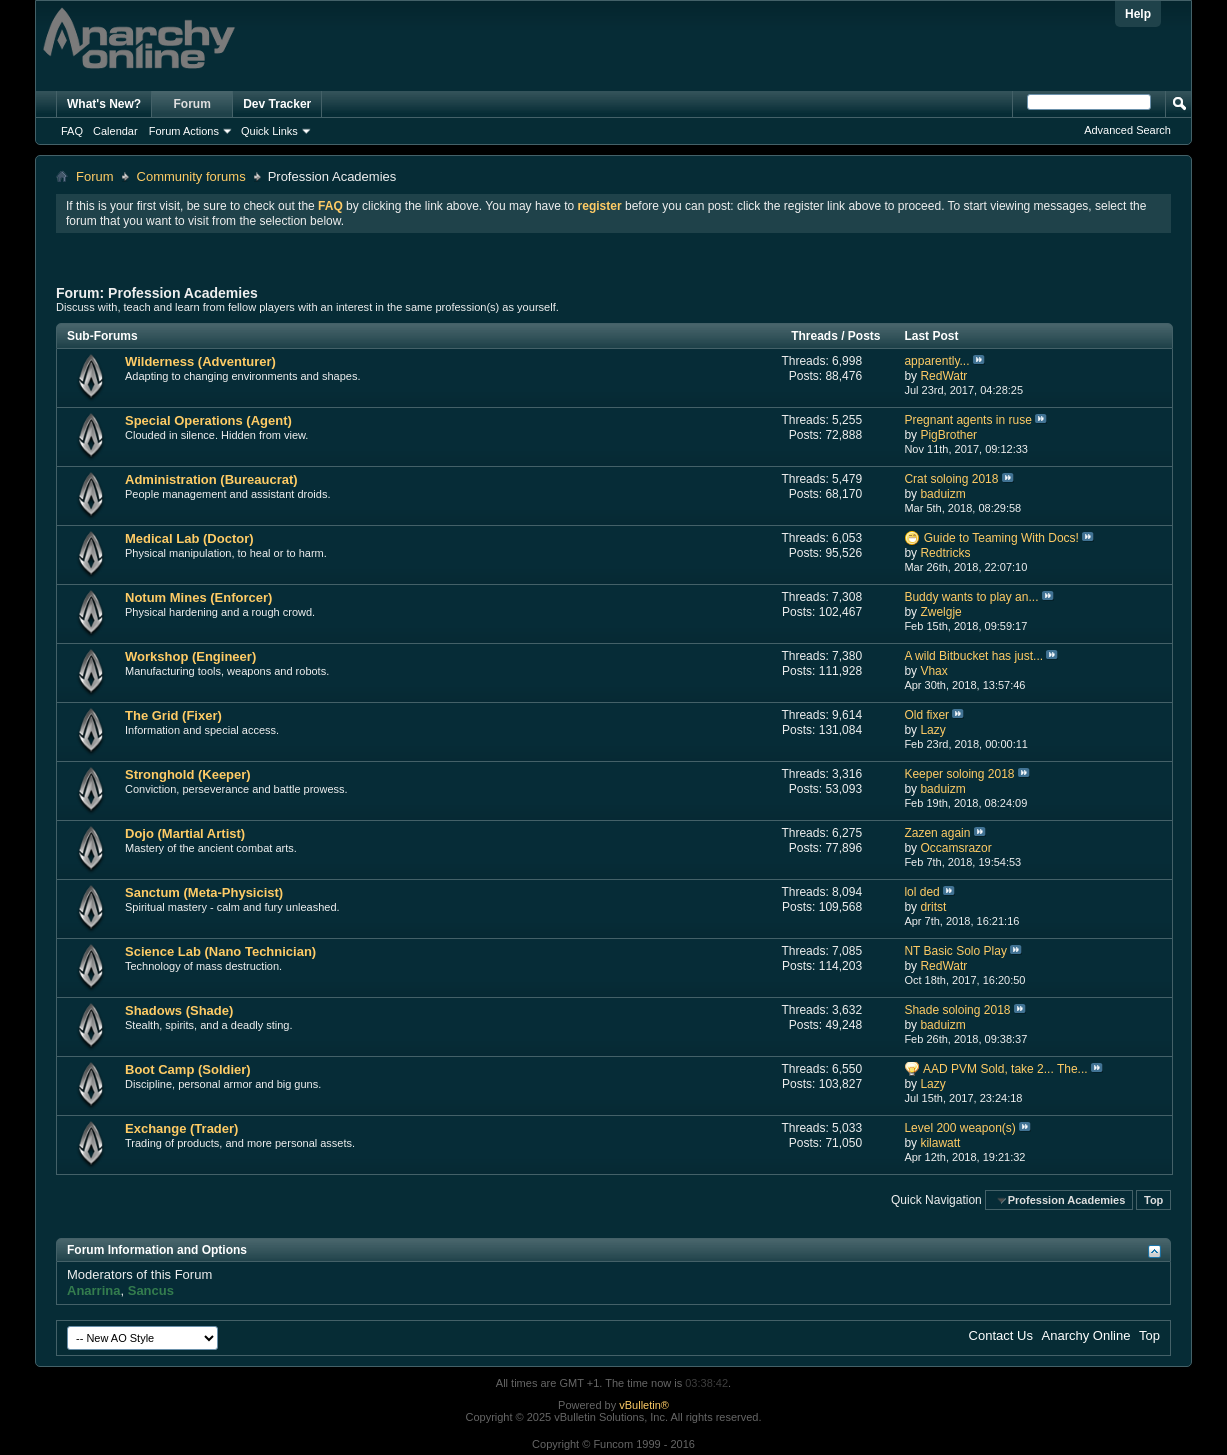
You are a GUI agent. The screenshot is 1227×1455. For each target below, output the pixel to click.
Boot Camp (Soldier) (188, 1069)
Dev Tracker (277, 104)
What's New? (104, 104)
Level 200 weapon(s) (959, 1128)
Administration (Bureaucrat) (211, 479)
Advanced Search (1127, 130)
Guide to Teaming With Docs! (1001, 538)
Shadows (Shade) (179, 1010)
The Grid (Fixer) (173, 715)
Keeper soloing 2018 (959, 774)
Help (1138, 14)
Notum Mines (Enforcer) (198, 597)
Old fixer (926, 715)
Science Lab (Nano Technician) (220, 951)
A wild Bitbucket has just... (973, 656)
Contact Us (1001, 1335)
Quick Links (269, 131)
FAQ (72, 131)
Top (1153, 1200)
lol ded (921, 892)
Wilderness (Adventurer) (200, 361)
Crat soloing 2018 (951, 479)
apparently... (936, 361)
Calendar (115, 131)
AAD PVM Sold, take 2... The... (1005, 1069)
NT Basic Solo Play (955, 951)
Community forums (191, 176)
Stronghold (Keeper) (188, 774)
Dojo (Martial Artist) (185, 833)
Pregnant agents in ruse (967, 420)
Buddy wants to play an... (971, 597)
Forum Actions (184, 131)
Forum (192, 104)
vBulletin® (644, 1405)
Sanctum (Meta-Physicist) (204, 892)
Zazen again (937, 833)
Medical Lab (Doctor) (189, 538)
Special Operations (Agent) (208, 420)
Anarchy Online (1086, 1335)
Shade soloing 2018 (957, 1010)
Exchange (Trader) (181, 1128)
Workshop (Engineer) (190, 656)
